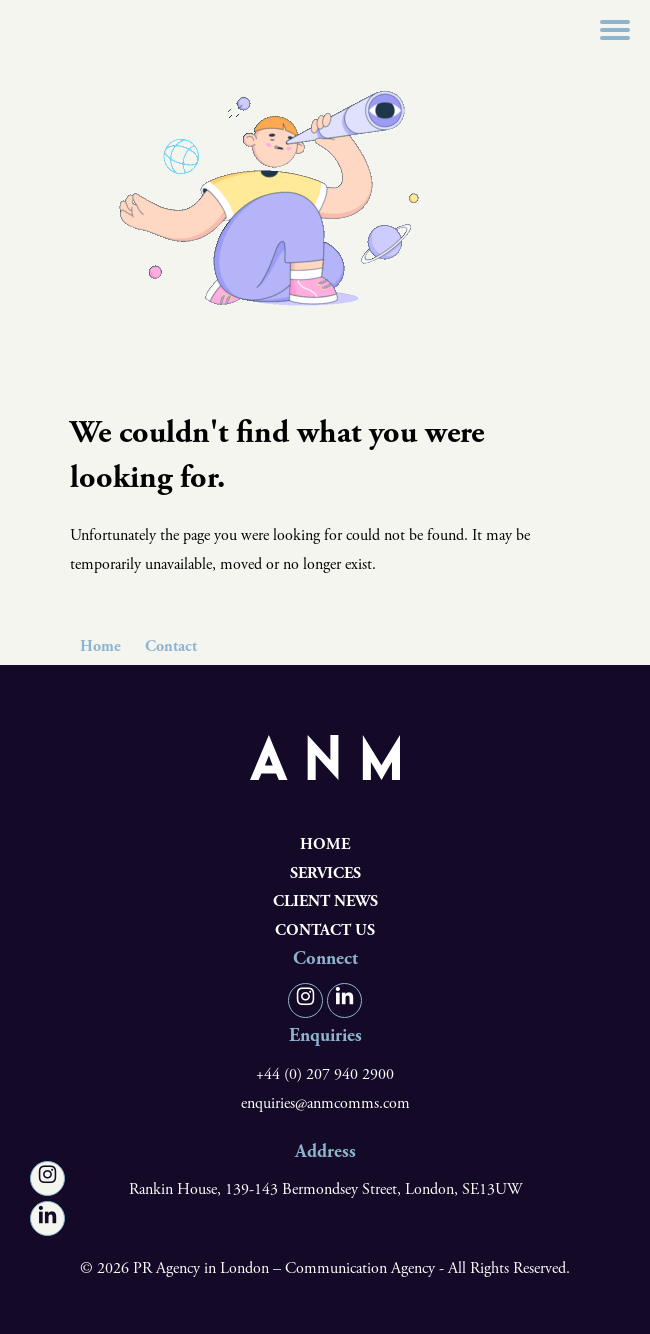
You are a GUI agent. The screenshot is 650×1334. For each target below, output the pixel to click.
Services (325, 873)
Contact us (325, 930)
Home (100, 646)
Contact (171, 646)
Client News (325, 901)
